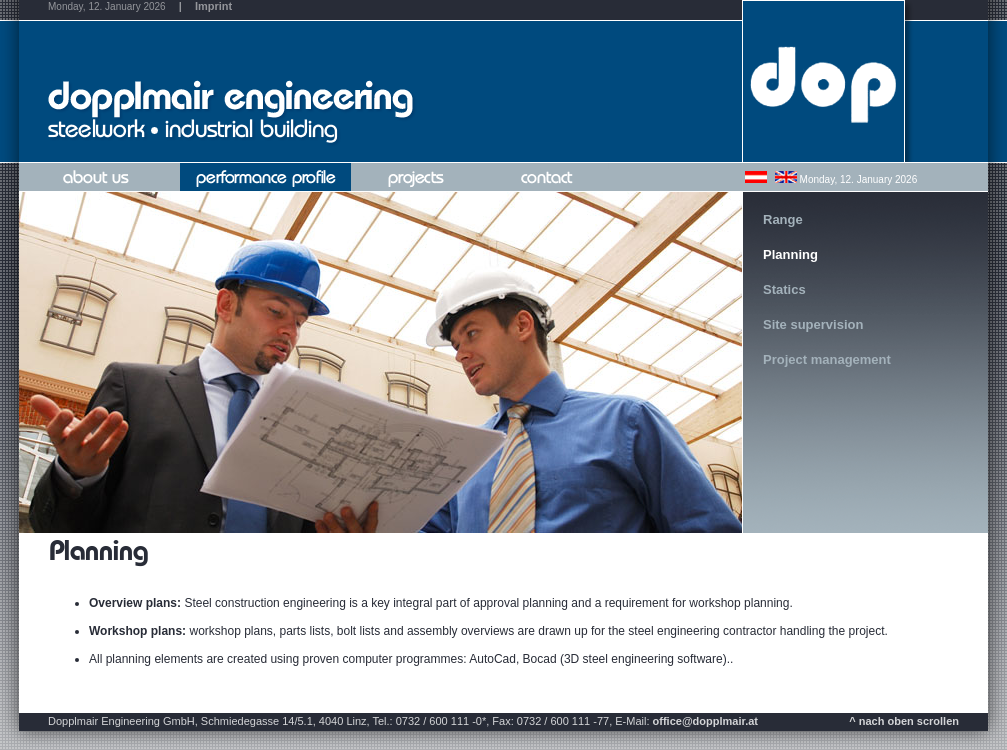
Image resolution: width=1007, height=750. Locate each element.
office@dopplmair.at (705, 721)
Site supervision (813, 324)
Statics (784, 289)
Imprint (213, 6)
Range (783, 219)
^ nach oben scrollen (904, 721)
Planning (790, 254)
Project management (827, 359)
